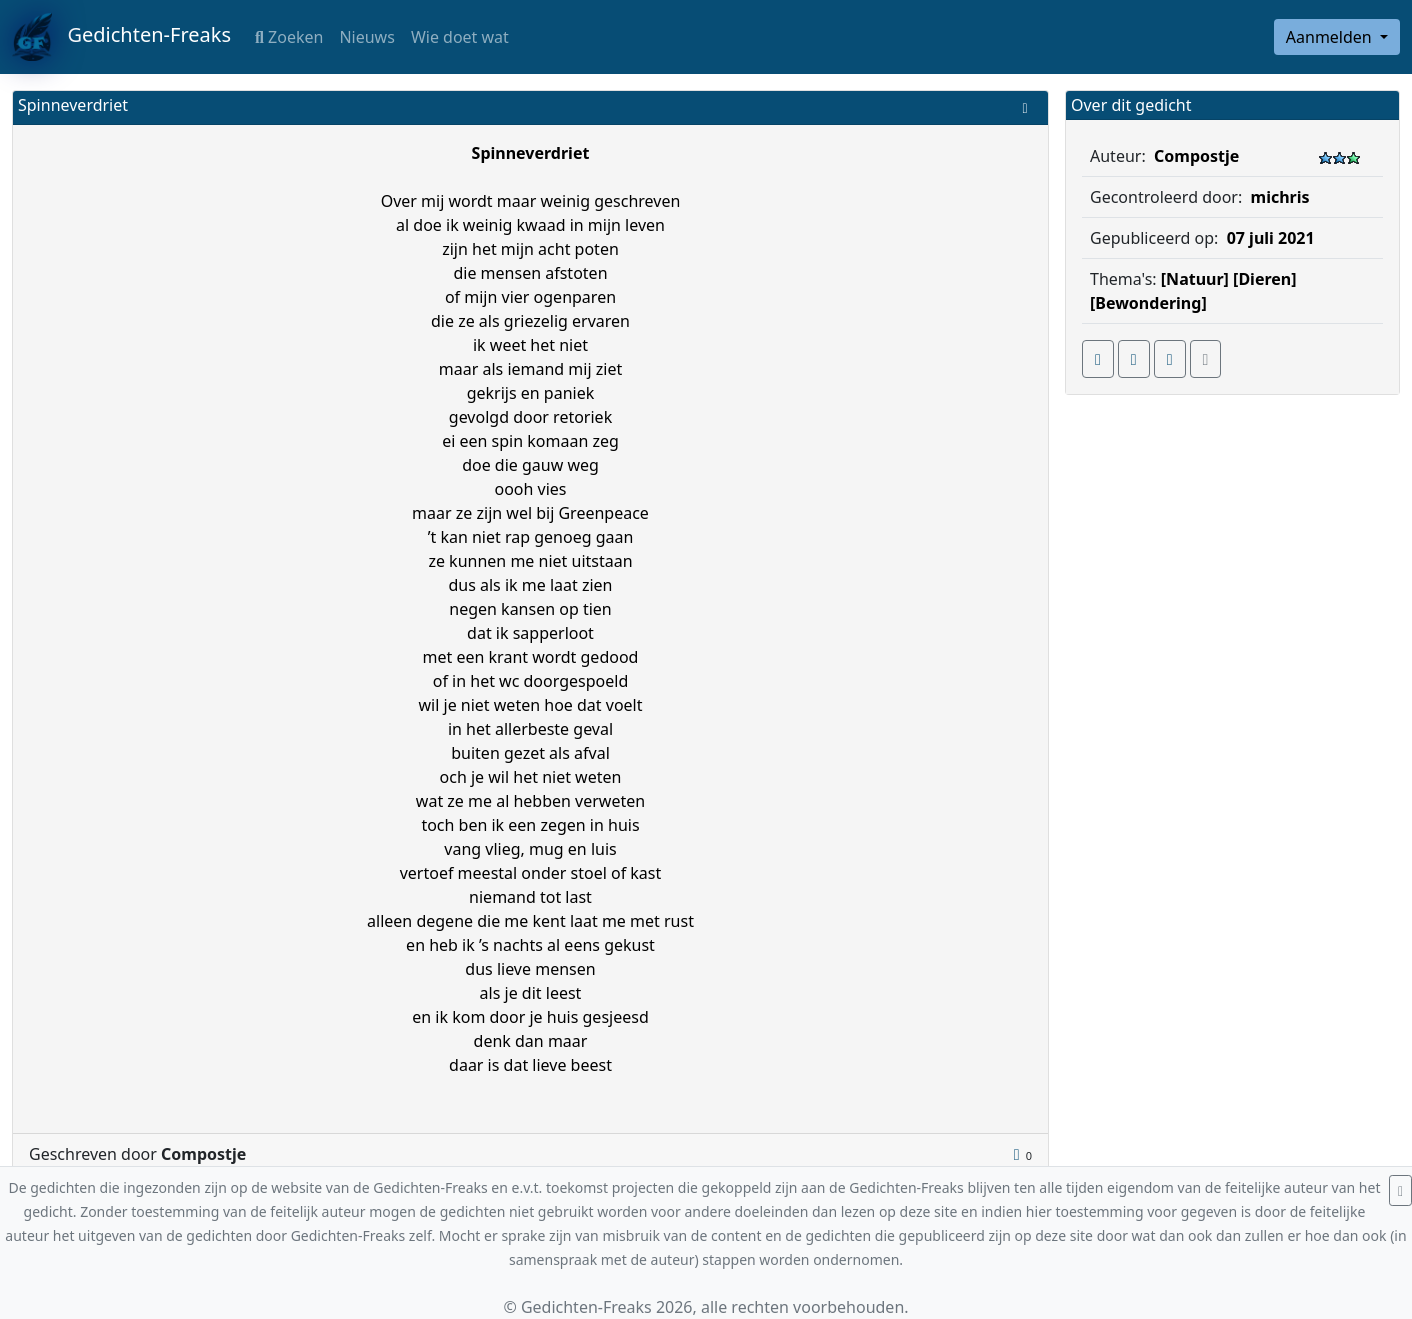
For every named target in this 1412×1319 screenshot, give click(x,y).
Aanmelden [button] (1331, 37)
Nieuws (366, 37)
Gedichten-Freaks (121, 37)
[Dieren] (1264, 279)
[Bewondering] (1148, 303)
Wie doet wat (460, 37)
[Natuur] (1195, 279)
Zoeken (289, 37)
